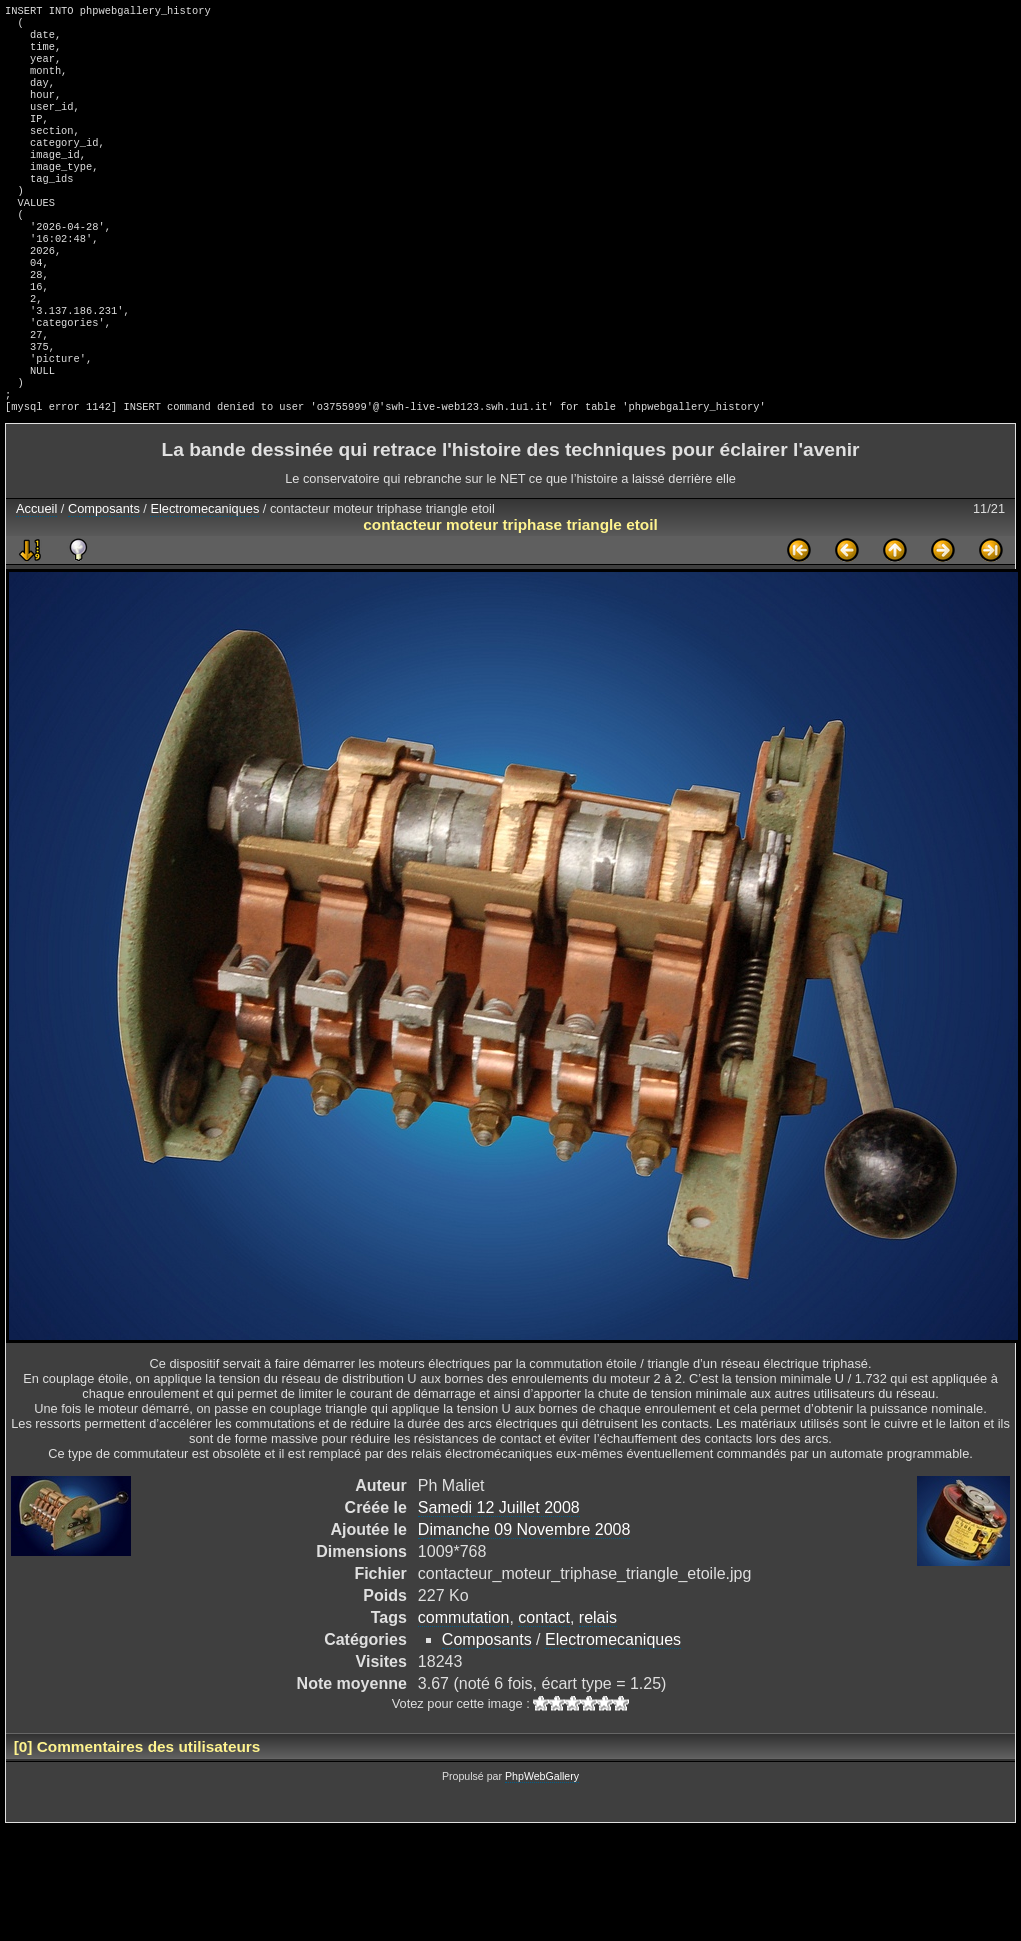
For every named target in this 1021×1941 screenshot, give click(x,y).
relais (598, 1685)
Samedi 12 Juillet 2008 (499, 1575)
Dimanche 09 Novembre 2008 (524, 1597)
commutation (464, 1685)
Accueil (36, 576)
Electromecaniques (204, 576)
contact (544, 1685)
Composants (104, 576)
